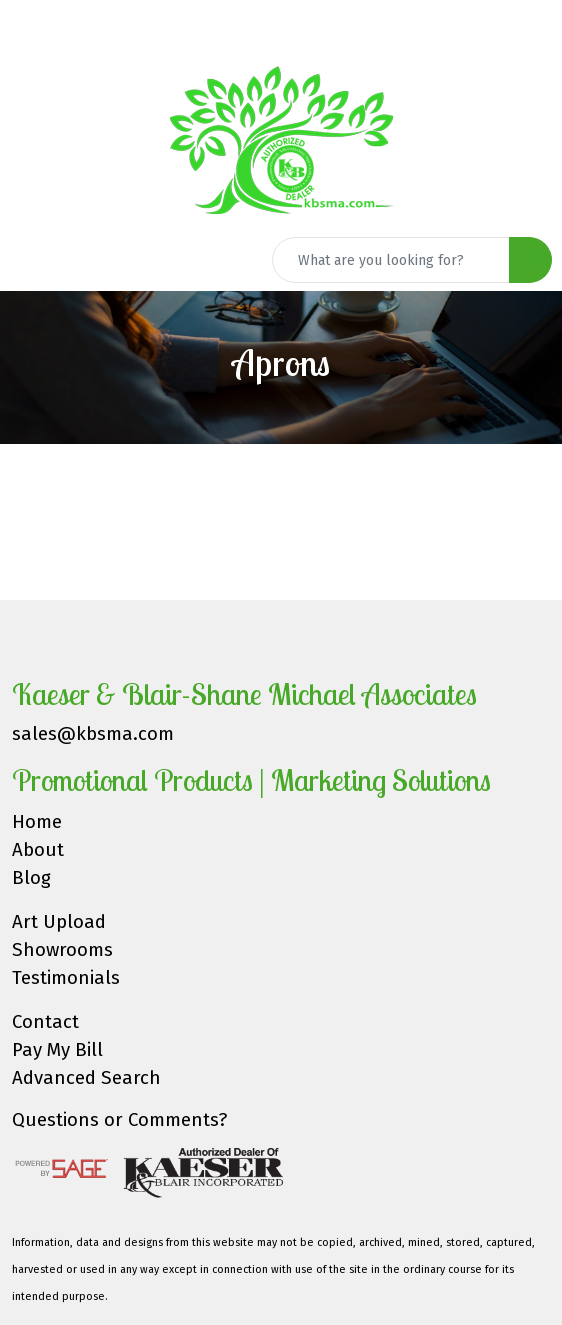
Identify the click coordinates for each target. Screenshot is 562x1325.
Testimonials (66, 978)
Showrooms (62, 950)
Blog (31, 878)
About (38, 850)
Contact (45, 1022)
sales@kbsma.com (93, 734)
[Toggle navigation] (31, 260)
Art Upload (59, 922)
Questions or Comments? (119, 1120)
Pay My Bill (57, 1050)
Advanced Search (86, 1078)
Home (37, 822)
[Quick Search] (391, 260)
